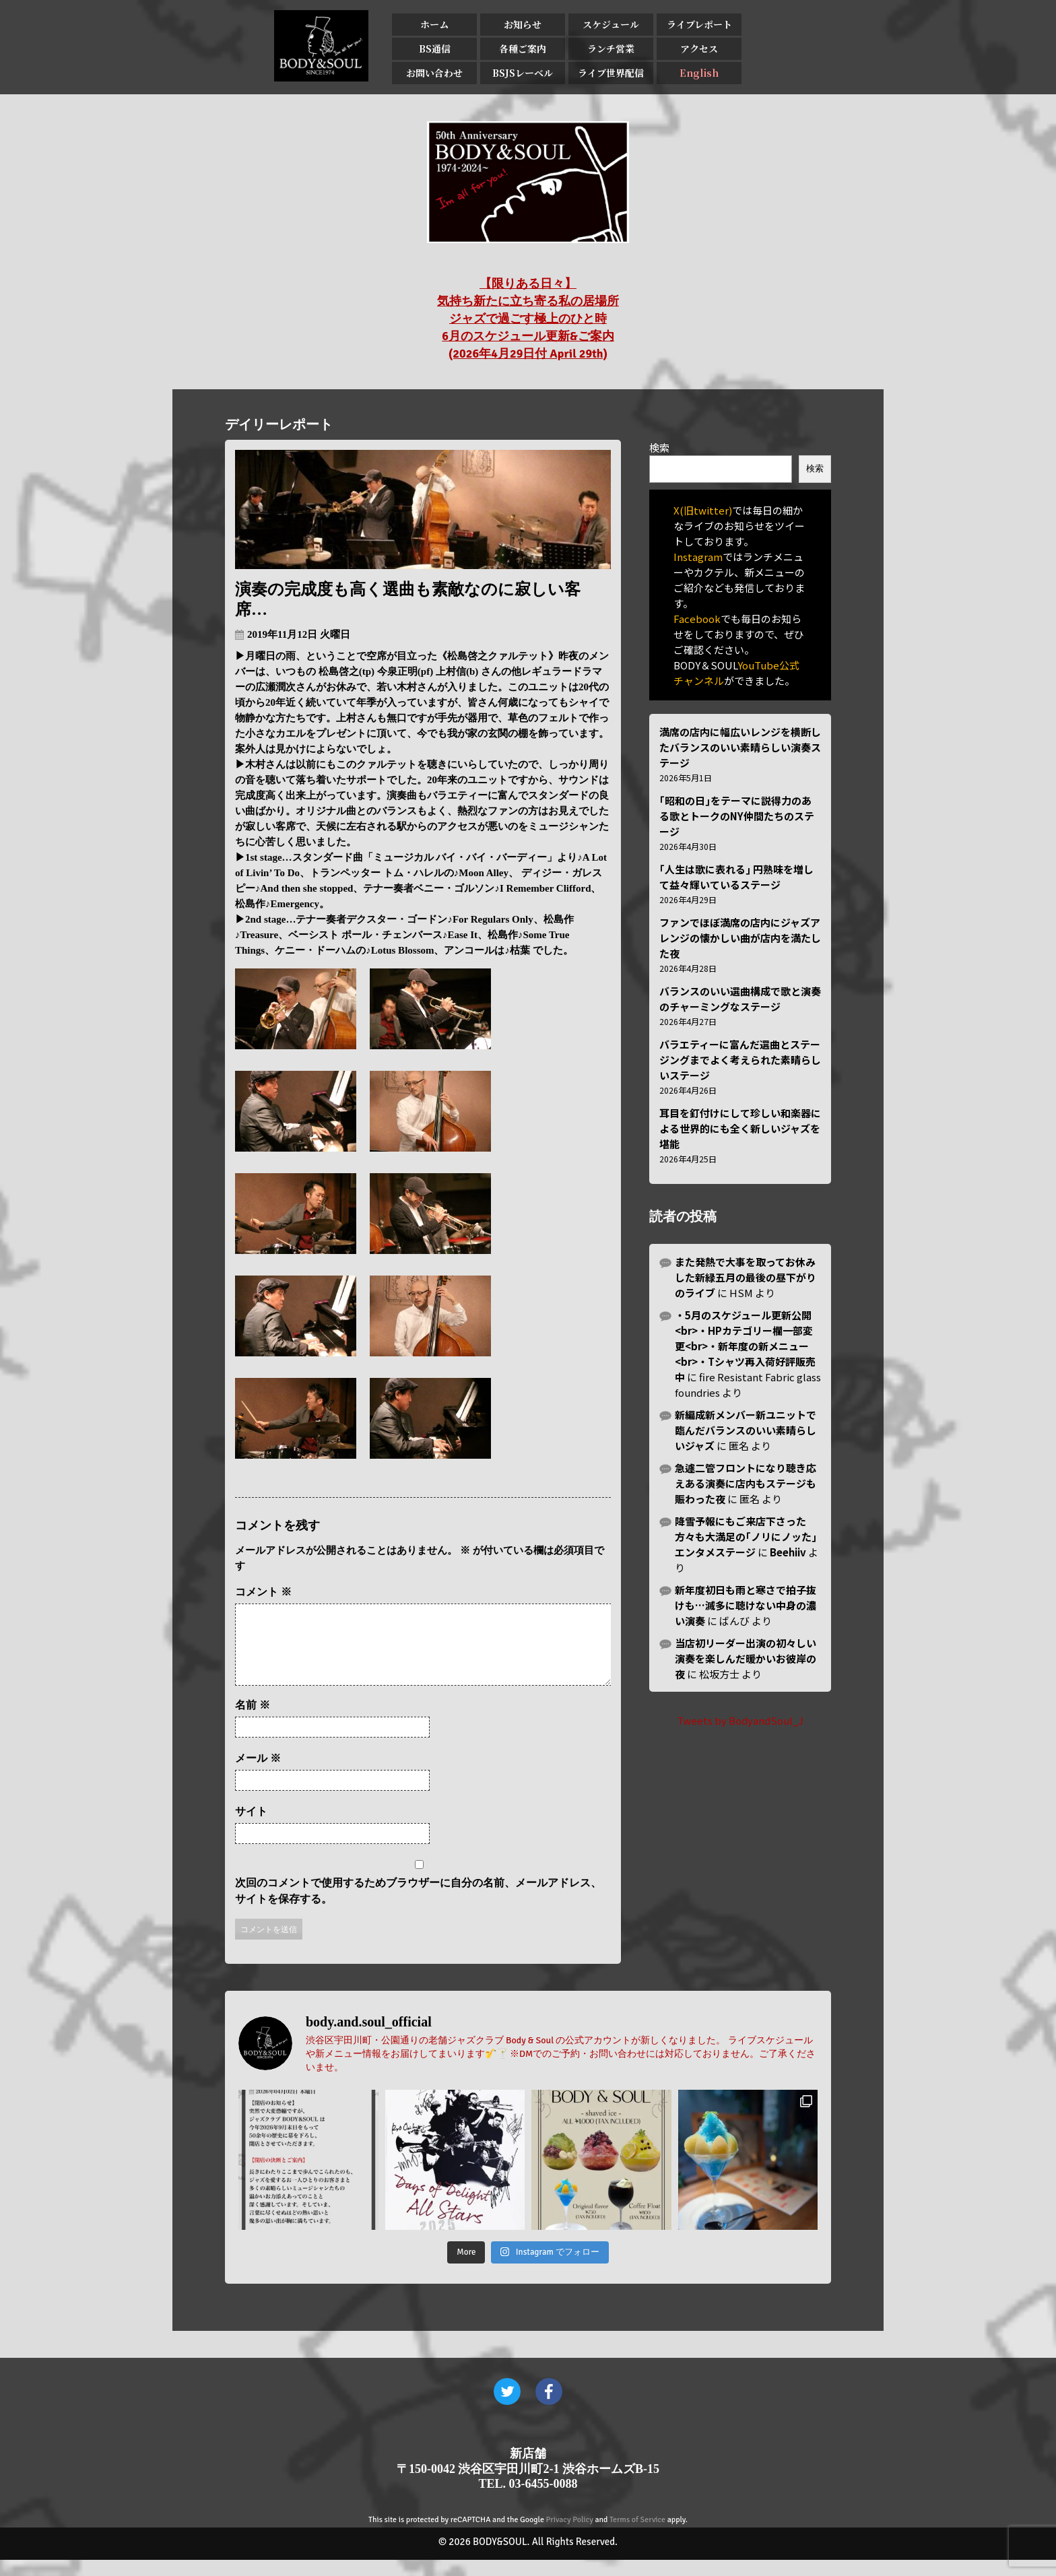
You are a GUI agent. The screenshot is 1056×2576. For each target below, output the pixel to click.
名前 (252, 1721)
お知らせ (522, 24)
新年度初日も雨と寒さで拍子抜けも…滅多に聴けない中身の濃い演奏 (745, 1605)
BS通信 (435, 48)
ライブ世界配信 (611, 72)
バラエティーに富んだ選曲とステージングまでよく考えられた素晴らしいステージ (740, 1059)
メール (258, 1774)
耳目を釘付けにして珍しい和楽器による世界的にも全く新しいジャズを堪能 (740, 1128)
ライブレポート (699, 24)
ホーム (434, 24)
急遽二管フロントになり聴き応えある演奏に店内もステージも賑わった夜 (745, 1483)
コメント (263, 1591)
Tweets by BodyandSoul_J (740, 1720)
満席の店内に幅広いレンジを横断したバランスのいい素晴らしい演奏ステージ (740, 747)
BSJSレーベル (522, 72)
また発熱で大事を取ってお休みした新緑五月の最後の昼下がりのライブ (745, 1277)
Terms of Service (637, 2536)
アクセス (699, 48)
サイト (251, 1827)
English (699, 72)
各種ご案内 (522, 48)
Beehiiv (788, 1552)
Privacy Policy (569, 2536)
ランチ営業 (610, 48)
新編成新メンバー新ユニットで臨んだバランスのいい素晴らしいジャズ (745, 1430)
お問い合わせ (434, 72)
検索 (659, 447)
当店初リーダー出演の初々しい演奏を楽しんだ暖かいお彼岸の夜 (745, 1658)
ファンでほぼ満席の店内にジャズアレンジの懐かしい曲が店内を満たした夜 (740, 937)
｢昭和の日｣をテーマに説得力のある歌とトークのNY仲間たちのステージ (736, 815)
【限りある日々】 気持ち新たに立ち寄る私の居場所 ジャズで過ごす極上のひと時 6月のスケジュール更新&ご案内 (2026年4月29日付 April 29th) (528, 318)
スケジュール (611, 24)
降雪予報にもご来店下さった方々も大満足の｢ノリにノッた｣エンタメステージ (746, 1536)
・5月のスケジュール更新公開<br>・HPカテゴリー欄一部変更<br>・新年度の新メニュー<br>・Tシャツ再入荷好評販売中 (745, 1346)
